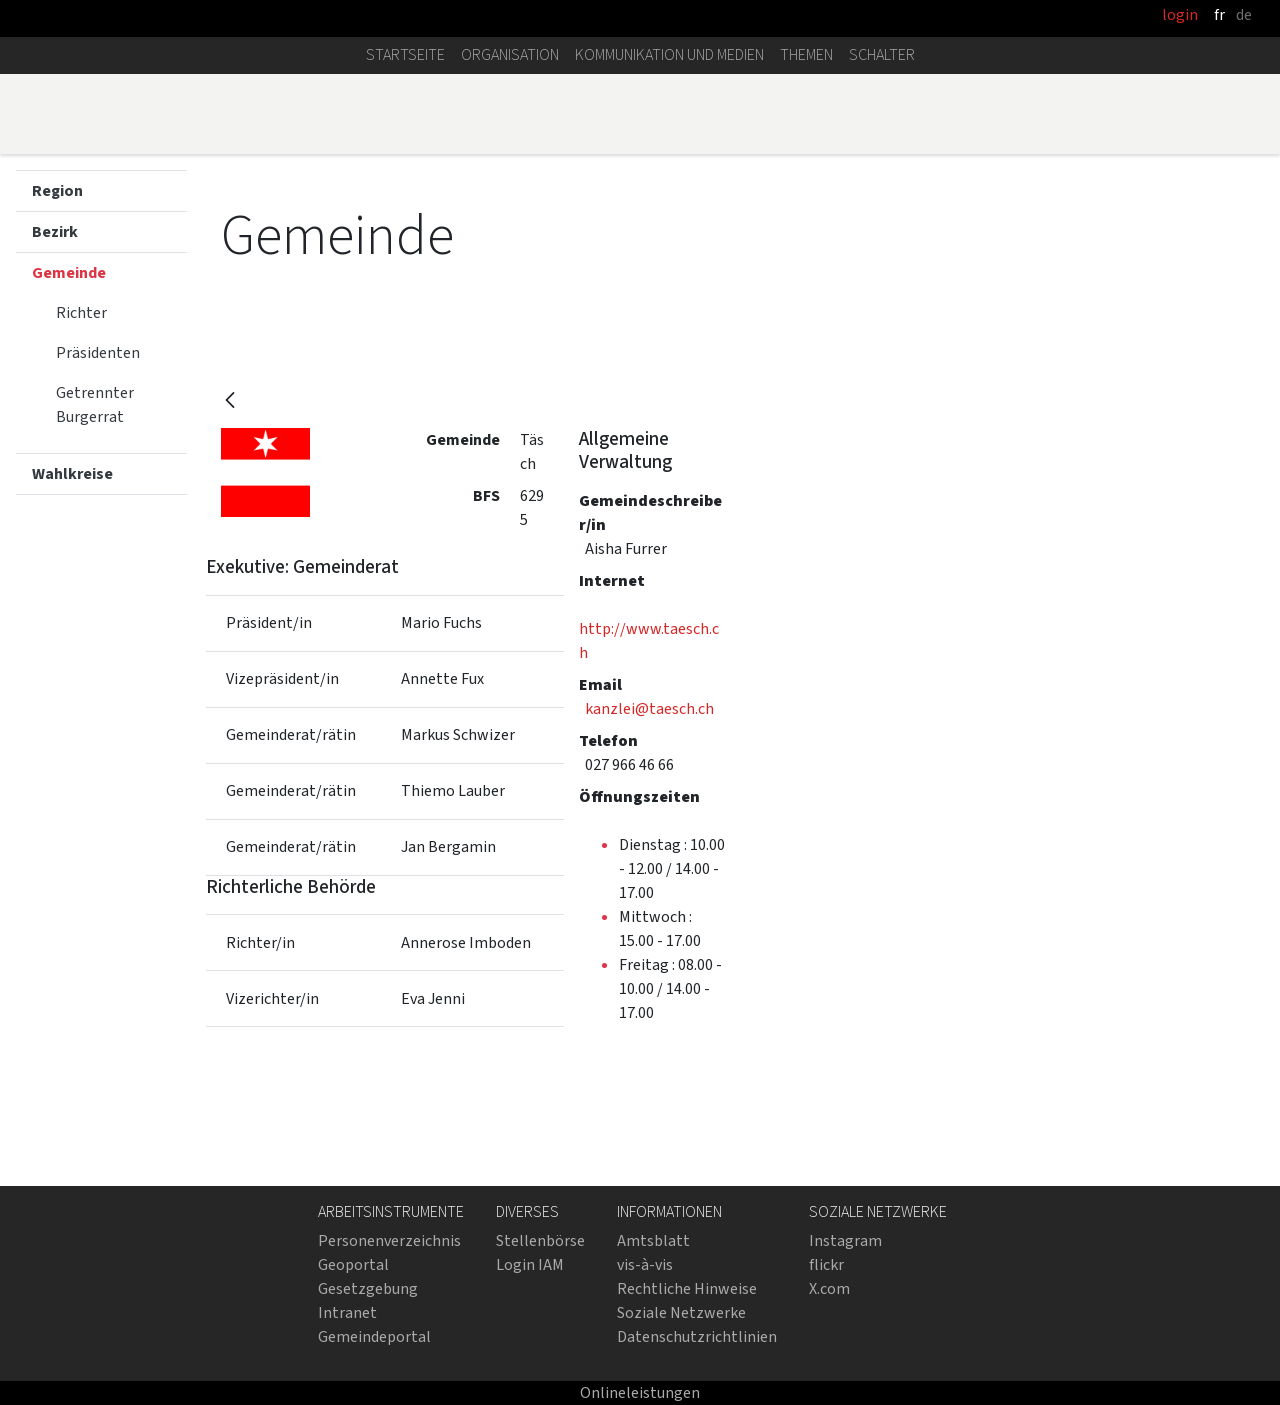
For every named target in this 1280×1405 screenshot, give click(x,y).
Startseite (405, 54)
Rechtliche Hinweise (687, 1288)
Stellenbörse (540, 1240)
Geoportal (353, 1264)
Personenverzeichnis (389, 1240)
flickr (826, 1264)
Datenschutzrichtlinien (697, 1336)
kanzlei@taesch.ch (649, 708)
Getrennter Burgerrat (95, 404)
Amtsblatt (653, 1240)
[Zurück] (230, 401)
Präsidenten (98, 352)
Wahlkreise (72, 473)
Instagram (845, 1240)
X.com (829, 1288)
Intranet (347, 1312)
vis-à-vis (645, 1264)
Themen (806, 54)
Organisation (510, 54)
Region (57, 190)
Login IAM (530, 1264)
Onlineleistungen (640, 1392)
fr (1219, 14)
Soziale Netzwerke (681, 1312)
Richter (81, 312)
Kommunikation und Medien (669, 54)
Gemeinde (69, 272)
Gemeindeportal (374, 1336)
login (1180, 14)
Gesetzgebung (368, 1288)
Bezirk (55, 231)
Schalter (882, 54)
